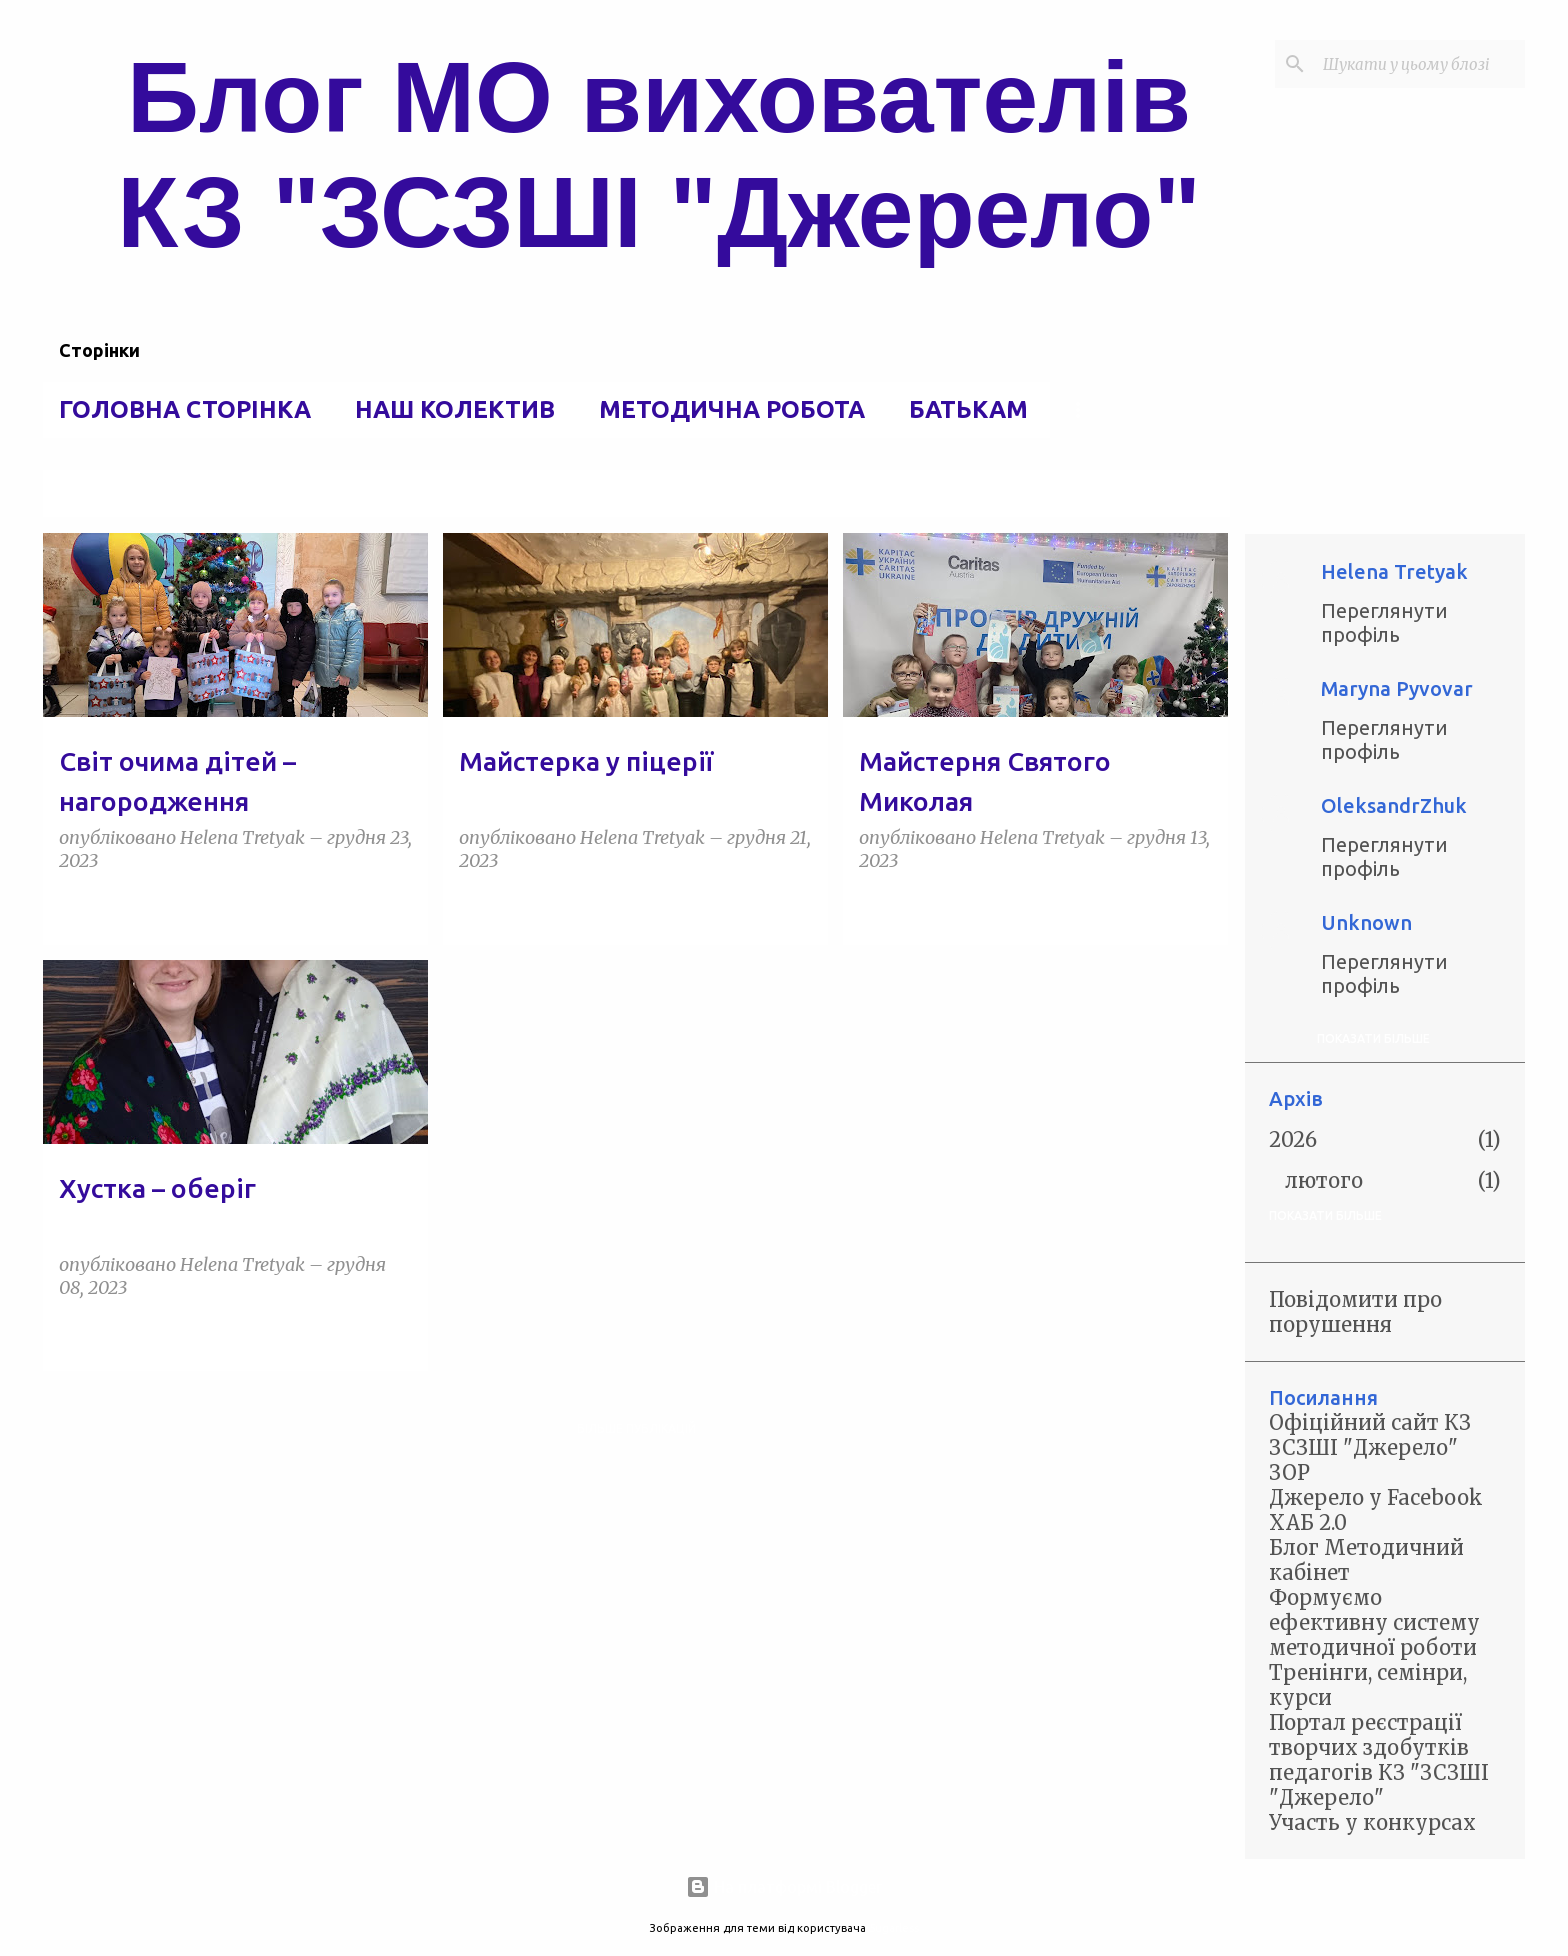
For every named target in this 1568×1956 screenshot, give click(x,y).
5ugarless (894, 1928)
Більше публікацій (636, 1428)
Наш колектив (455, 409)
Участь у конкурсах (1372, 1822)
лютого (1324, 1180)
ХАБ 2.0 (1308, 1522)
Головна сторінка (185, 409)
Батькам (968, 409)
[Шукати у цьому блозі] (1420, 64)
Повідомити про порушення (1355, 1312)
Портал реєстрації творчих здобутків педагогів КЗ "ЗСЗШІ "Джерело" (1379, 1760)
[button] (400, 906)
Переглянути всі (1161, 495)
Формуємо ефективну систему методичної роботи (1374, 1622)
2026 (1293, 1139)
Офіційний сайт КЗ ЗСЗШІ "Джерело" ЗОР (1370, 1447)
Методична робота (732, 409)
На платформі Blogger (784, 1887)
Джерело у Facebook (1376, 1497)
